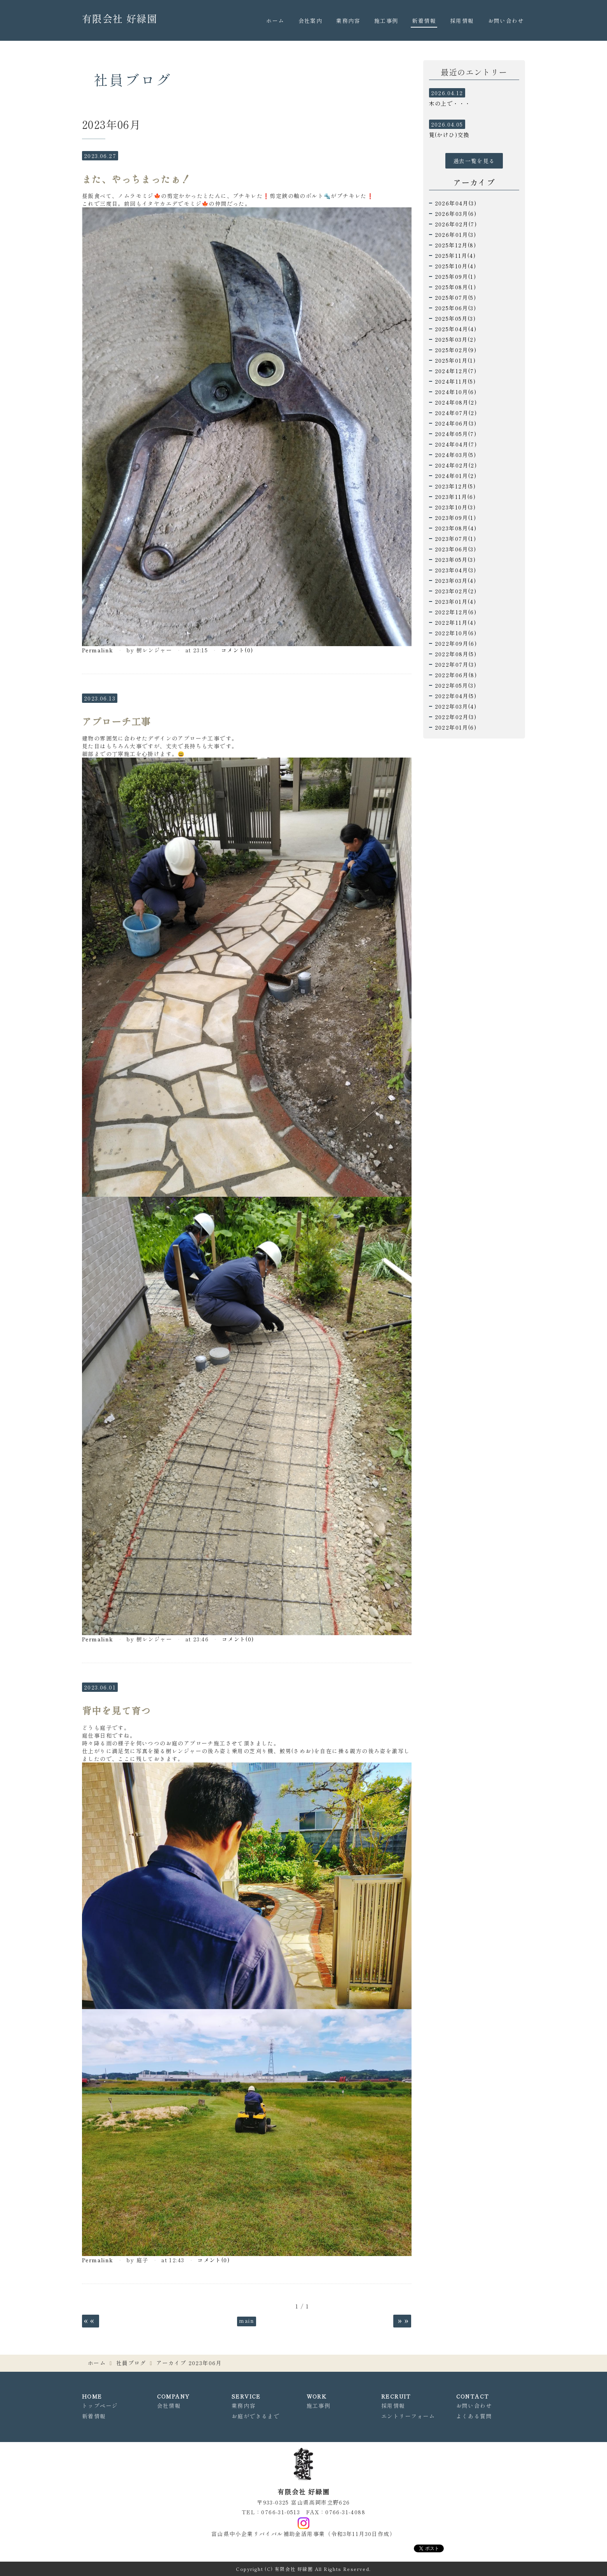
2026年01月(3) (455, 234)
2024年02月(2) (456, 465)
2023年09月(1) (455, 517)
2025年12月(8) (455, 245)
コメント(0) (237, 650)
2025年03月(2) (455, 339)
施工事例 (386, 20)
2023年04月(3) (455, 570)
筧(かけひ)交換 (449, 135)
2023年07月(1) (455, 538)
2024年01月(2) (455, 476)
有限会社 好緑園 (119, 18)
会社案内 (310, 20)
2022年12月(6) (455, 612)
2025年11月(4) (455, 255)
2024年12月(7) (455, 371)
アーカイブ (474, 182)
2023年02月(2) (455, 591)
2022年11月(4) (455, 622)
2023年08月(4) (455, 528)
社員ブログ (131, 2363)
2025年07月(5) (455, 297)
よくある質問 (474, 2416)
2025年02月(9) (455, 350)
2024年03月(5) (455, 455)
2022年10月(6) (455, 633)
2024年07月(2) (456, 413)
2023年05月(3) (455, 559)
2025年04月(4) (455, 329)
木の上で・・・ (450, 103)
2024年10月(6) (455, 392)
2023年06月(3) (455, 549)
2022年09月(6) (456, 643)
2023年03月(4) (455, 580)
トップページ (100, 2405)
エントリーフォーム (408, 2416)
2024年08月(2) (456, 402)
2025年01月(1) (455, 360)
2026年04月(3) (455, 203)
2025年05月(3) (455, 318)
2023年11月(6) (455, 497)
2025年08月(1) (455, 287)
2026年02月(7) (456, 224)
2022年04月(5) (455, 696)
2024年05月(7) (455, 434)
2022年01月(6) (455, 727)
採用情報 (462, 20)
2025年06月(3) (455, 308)
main (246, 2320)
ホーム (275, 20)
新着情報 (424, 20)
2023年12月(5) (455, 486)
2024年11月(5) (455, 381)
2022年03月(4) (455, 706)
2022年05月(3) (455, 685)
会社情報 (169, 2405)
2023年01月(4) (455, 601)
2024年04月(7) (456, 444)
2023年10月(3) (455, 507)
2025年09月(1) (455, 276)
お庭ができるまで (255, 2416)
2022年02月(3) (455, 717)
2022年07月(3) (455, 664)
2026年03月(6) (455, 213)
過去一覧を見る (474, 161)
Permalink (97, 650)
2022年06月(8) (456, 675)
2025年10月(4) (455, 266)
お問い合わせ (506, 20)
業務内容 (348, 20)
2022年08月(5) (455, 654)
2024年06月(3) (455, 423)
